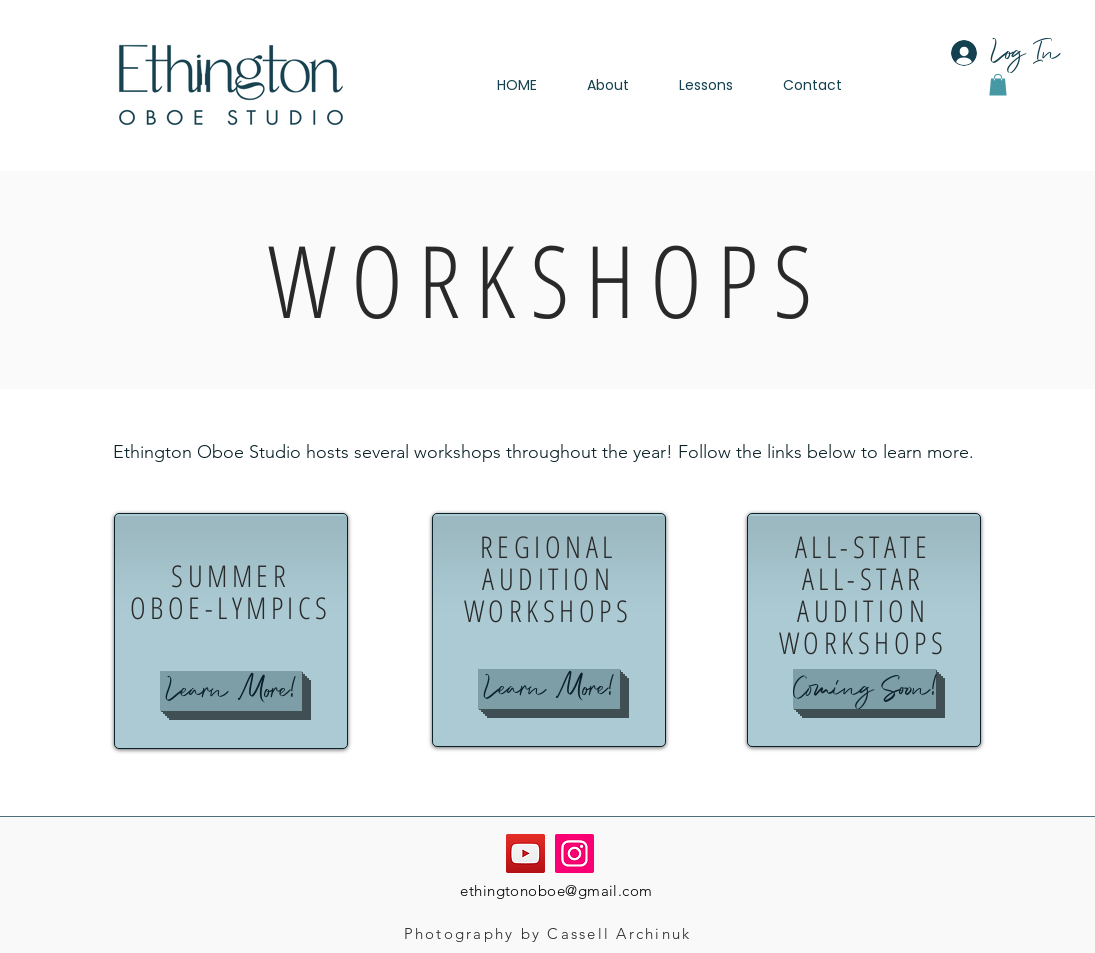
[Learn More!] (231, 691)
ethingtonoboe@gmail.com (556, 890)
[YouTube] (525, 853)
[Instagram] (574, 853)
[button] (998, 85)
